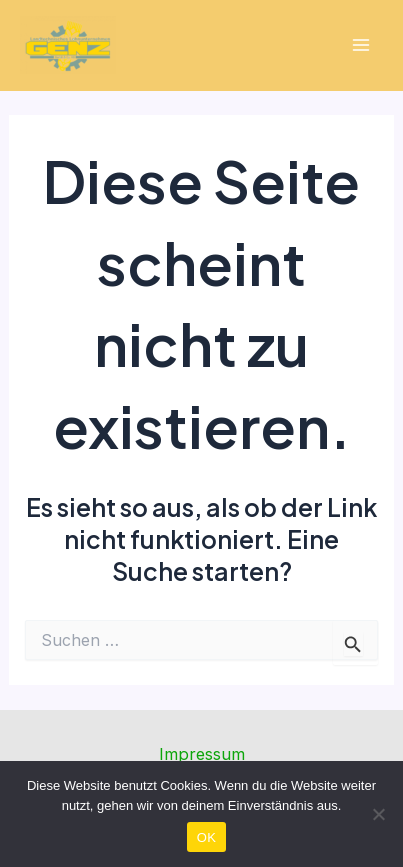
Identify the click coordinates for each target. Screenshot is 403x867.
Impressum (202, 754)
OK (206, 837)
